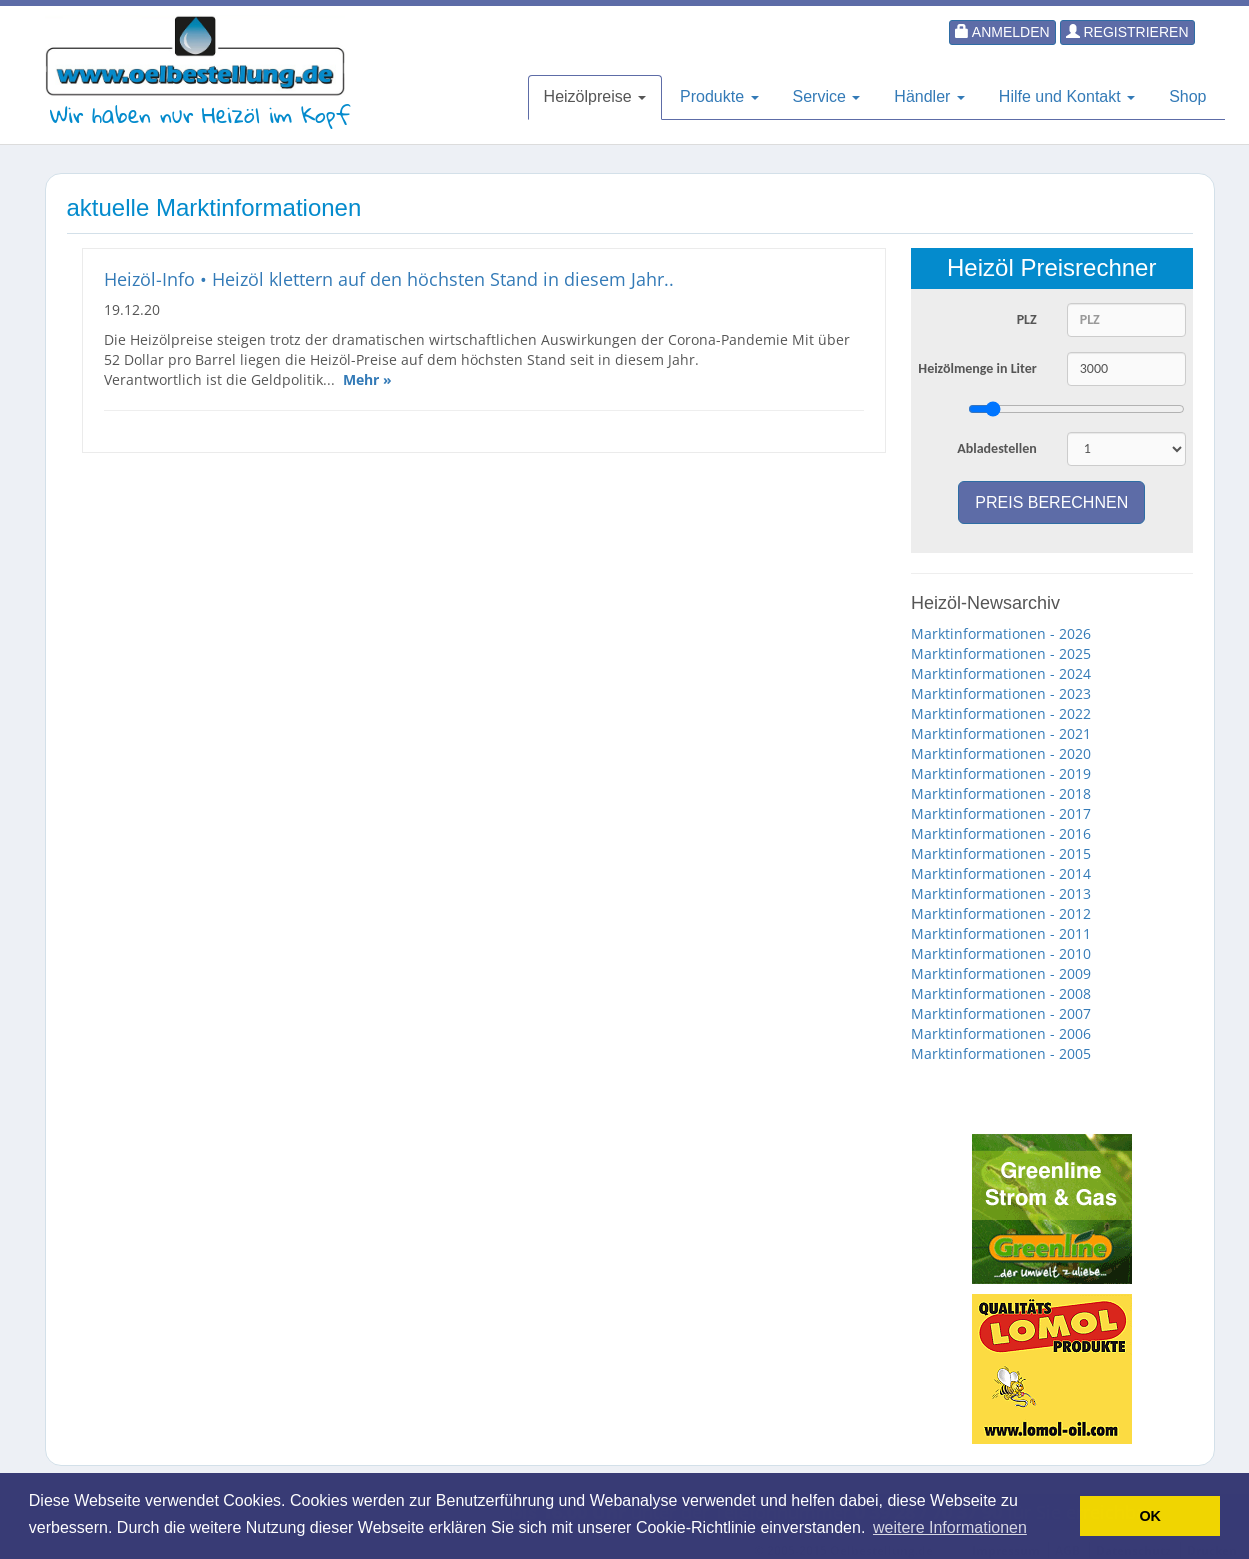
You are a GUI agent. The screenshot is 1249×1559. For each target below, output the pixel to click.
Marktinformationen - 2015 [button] (1001, 853)
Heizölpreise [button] (595, 96)
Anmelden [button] (1002, 32)
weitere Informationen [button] (950, 1527)
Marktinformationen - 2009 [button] (1001, 973)
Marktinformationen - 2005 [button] (1001, 1053)
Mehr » (367, 379)
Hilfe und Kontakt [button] (1067, 96)
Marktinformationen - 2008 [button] (1001, 993)
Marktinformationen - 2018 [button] (1001, 793)
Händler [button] (929, 96)
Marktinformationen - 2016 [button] (1001, 833)
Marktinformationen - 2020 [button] (1001, 753)
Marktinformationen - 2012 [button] (1001, 913)
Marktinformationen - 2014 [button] (1001, 873)
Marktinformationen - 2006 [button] (1001, 1033)
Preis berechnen (1051, 502)
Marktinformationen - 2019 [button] (1001, 773)
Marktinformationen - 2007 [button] (1001, 1013)
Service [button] (827, 96)
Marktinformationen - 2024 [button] (1001, 673)
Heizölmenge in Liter (977, 368)
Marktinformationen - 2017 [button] (1001, 813)
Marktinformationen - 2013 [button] (1001, 893)
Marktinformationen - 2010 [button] (1001, 953)
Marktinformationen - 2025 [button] (1001, 653)
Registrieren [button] (1127, 32)
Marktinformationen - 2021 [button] (1001, 733)
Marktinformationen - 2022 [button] (1001, 713)
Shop (1187, 96)
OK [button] (1150, 1516)
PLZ (1027, 319)
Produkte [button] (719, 96)
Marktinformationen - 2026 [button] (1001, 633)
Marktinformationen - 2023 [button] (1001, 693)
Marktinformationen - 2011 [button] (1001, 933)
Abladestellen (997, 448)
